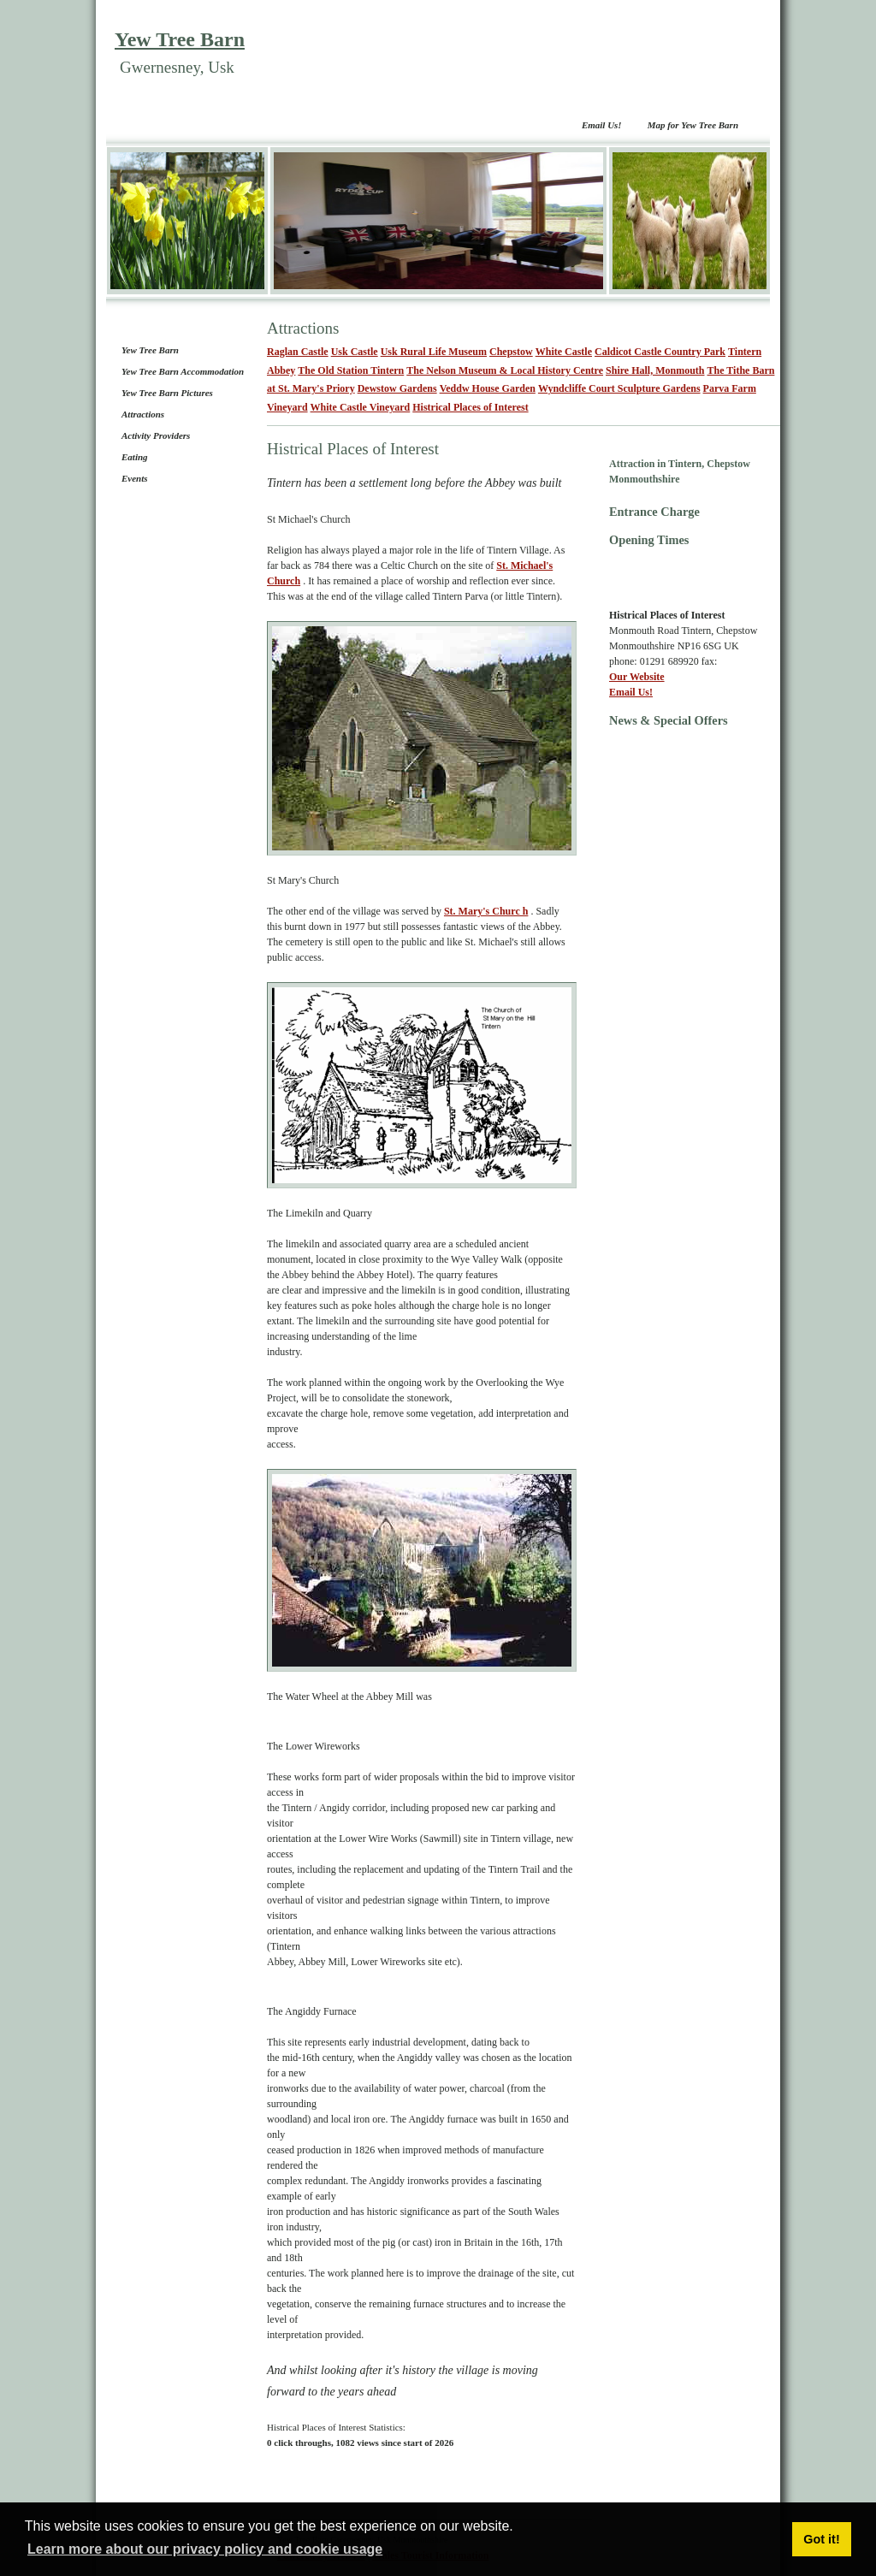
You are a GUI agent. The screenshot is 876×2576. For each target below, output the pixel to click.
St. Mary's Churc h (486, 911)
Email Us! (602, 125)
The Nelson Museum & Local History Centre (504, 370)
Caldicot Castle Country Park (660, 352)
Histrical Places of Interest (470, 407)
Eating (134, 457)
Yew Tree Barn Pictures (167, 393)
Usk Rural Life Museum (434, 352)
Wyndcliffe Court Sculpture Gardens (619, 388)
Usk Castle (354, 352)
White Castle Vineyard (361, 407)
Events (134, 478)
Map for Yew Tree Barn (693, 125)
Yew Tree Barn (180, 39)
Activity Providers (155, 435)
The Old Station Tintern (351, 370)
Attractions (142, 414)
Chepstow (511, 352)
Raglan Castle (297, 352)
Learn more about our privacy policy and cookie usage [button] (204, 2549)
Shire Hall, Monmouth (655, 370)
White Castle (564, 352)
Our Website (637, 677)
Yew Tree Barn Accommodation (182, 371)
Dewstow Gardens (397, 388)
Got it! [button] (821, 2539)
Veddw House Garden (488, 388)
